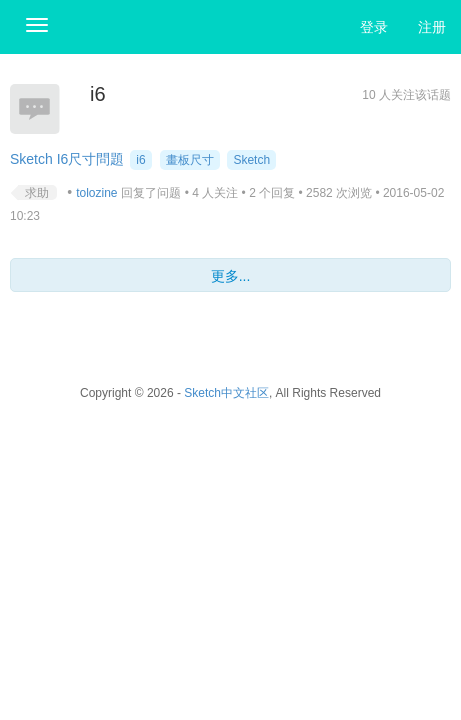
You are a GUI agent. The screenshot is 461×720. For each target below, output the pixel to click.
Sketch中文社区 (226, 393)
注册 (432, 27)
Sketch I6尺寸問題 (67, 159)
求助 (37, 193)
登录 (374, 27)
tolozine (96, 193)
